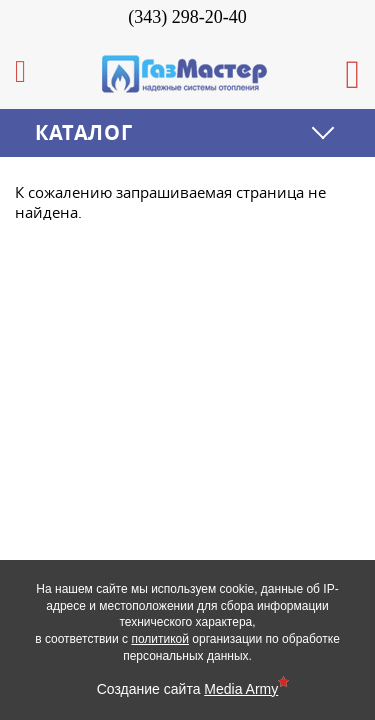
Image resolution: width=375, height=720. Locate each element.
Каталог (83, 132)
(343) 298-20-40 (187, 17)
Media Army (241, 689)
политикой (160, 639)
